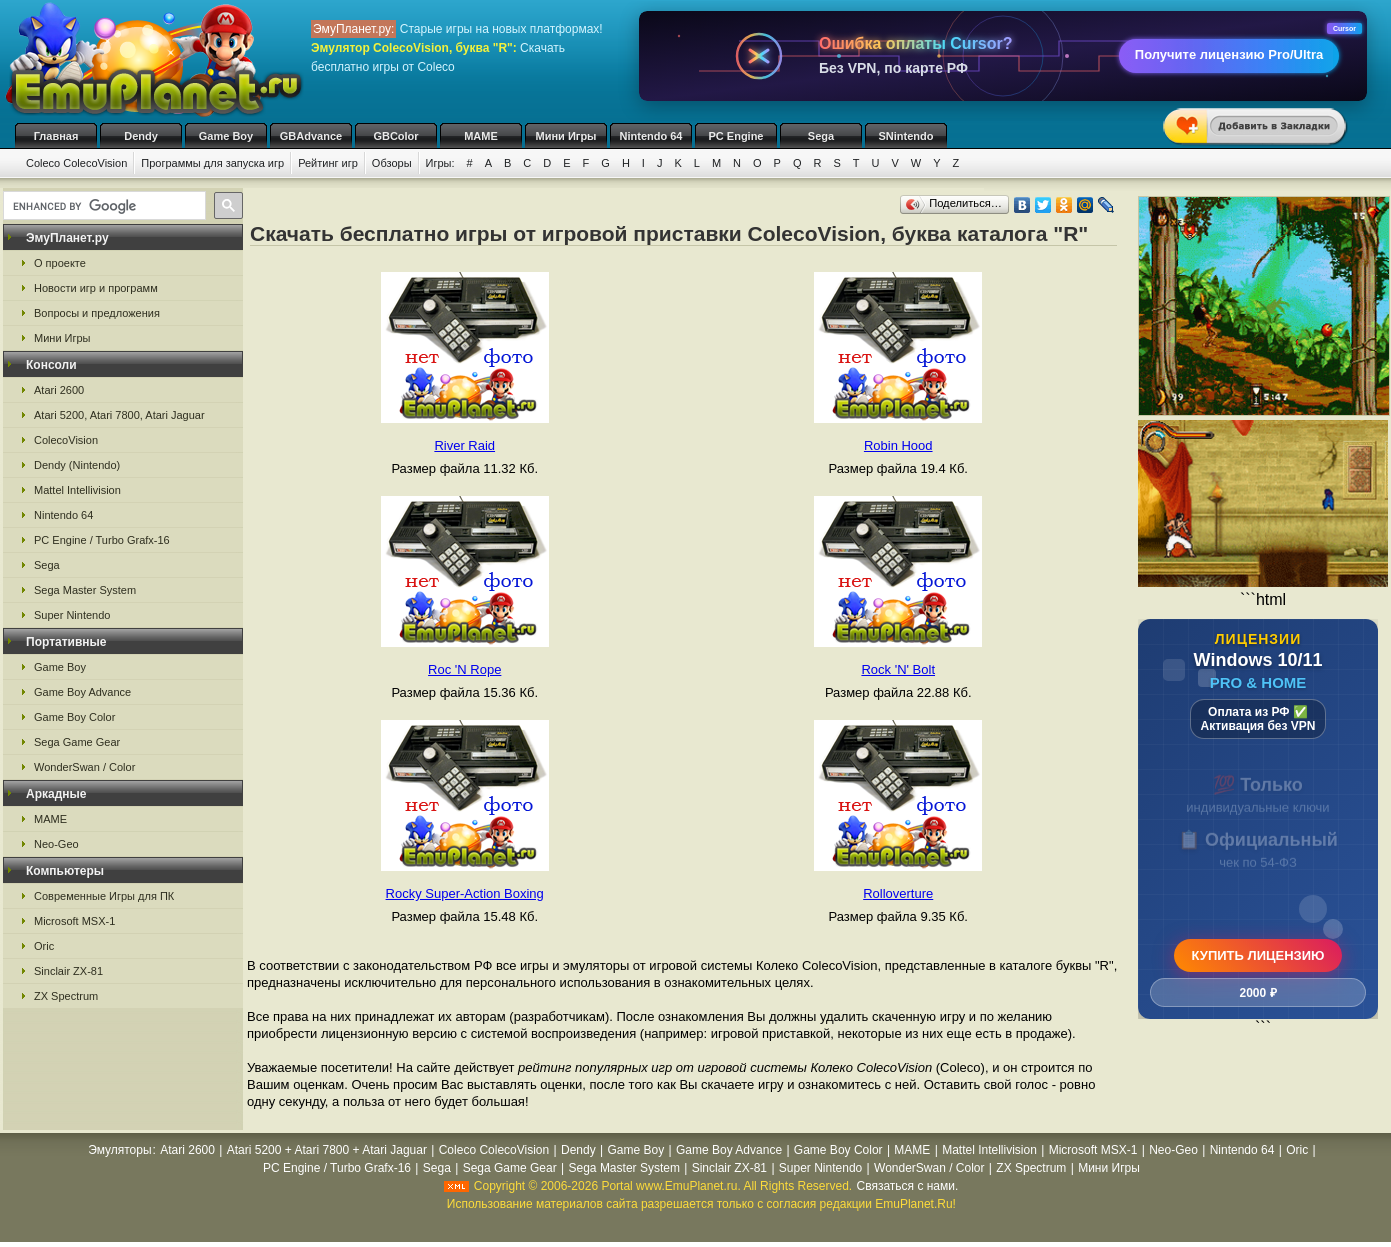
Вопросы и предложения (97, 313)
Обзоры (392, 163)
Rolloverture (898, 893)
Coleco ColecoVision (76, 163)
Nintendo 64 (651, 136)
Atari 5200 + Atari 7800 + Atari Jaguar (327, 1150)
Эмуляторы (119, 1150)
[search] (102, 206)
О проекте (60, 263)
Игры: (440, 163)
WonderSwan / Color (84, 767)
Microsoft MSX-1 (74, 921)
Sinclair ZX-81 (68, 971)
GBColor (395, 136)
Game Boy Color (74, 717)
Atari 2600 (59, 390)
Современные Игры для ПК (104, 896)
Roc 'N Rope (464, 669)
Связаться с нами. (908, 1186)
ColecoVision (66, 440)
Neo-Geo (56, 844)
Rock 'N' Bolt (898, 669)
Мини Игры (566, 136)
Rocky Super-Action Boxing (465, 893)
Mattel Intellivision (77, 490)
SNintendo (906, 136)
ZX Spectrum (66, 996)
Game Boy (226, 136)
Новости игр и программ (96, 288)
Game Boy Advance (82, 692)
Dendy (141, 136)
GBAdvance (311, 136)
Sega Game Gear (77, 742)
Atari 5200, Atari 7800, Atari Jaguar (119, 415)
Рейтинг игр (328, 163)
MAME (481, 136)
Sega (821, 136)
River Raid (464, 445)
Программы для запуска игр (212, 163)
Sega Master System (85, 590)
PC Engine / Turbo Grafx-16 (102, 540)
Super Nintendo (72, 615)
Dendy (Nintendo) (77, 465)
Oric (44, 946)
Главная (56, 136)
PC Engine (735, 136)
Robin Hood (898, 445)
